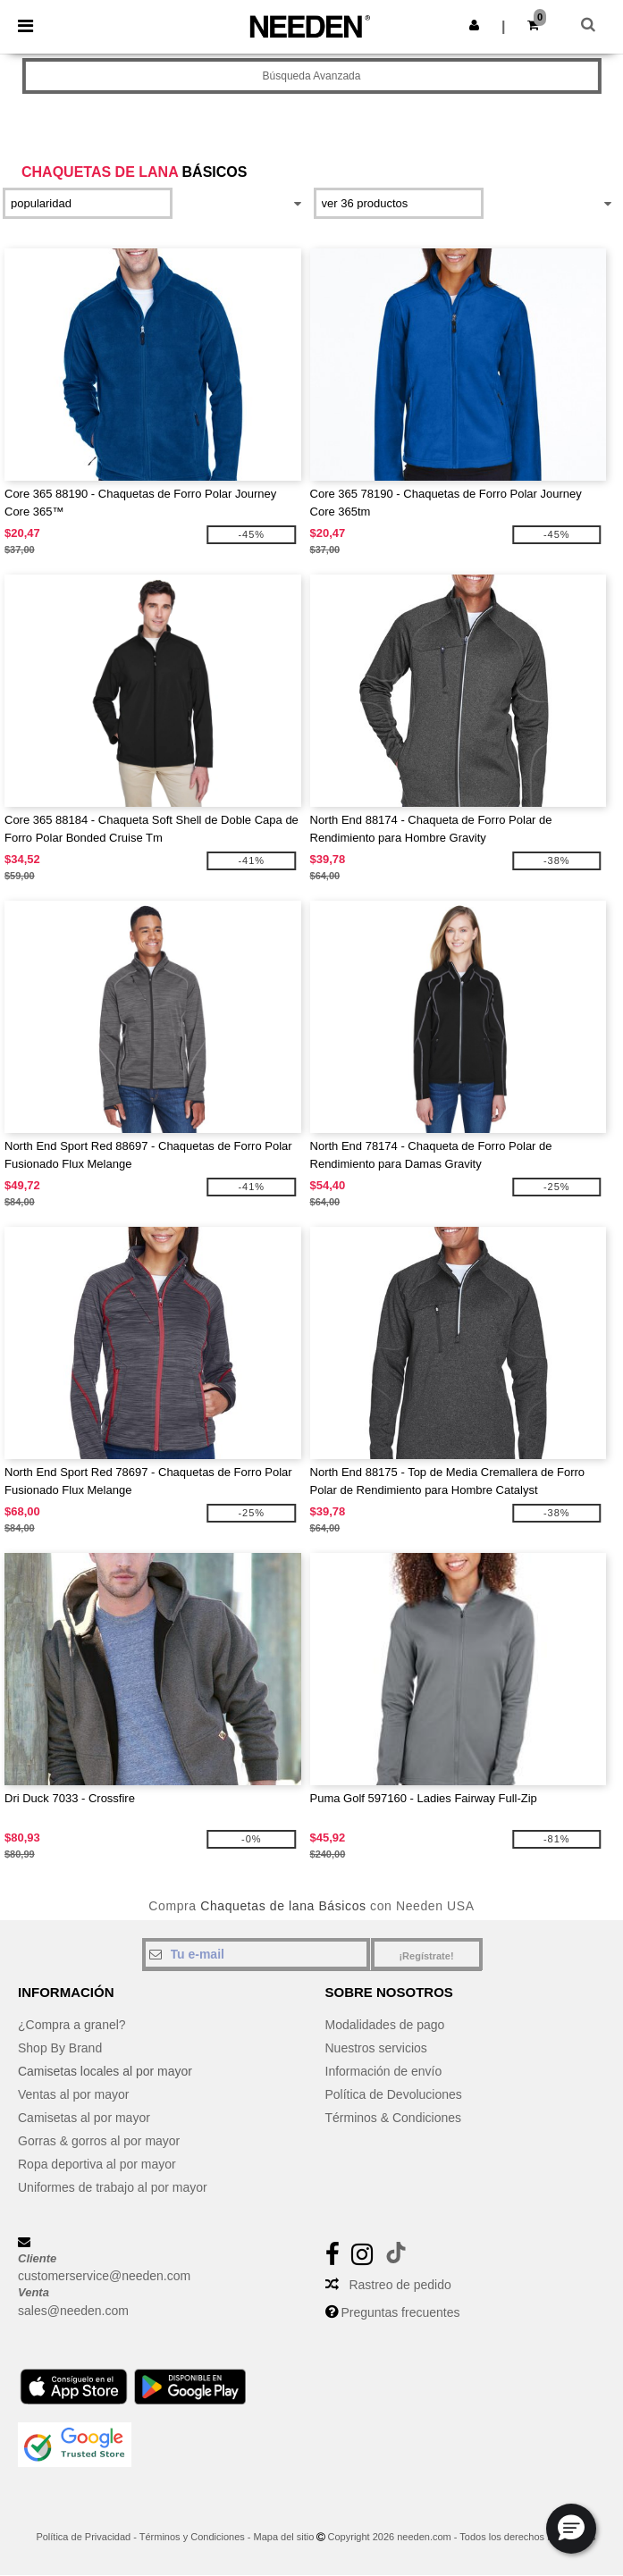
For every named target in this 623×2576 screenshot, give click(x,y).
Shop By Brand (60, 2048)
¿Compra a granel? (72, 2025)
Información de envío (383, 2071)
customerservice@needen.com (104, 2276)
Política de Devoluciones (393, 2094)
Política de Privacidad (83, 2536)
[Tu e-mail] (256, 1954)
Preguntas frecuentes (400, 2312)
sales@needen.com (73, 2310)
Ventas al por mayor (74, 2094)
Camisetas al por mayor (84, 2117)
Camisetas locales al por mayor (105, 2071)
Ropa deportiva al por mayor (97, 2164)
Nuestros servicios (376, 2048)
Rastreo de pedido (399, 2285)
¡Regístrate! (426, 1956)
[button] (474, 25)
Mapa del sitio (284, 2536)
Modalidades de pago (385, 2025)
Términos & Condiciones (393, 2117)
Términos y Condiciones (192, 2536)
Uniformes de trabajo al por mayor (112, 2187)
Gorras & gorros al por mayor (99, 2141)
